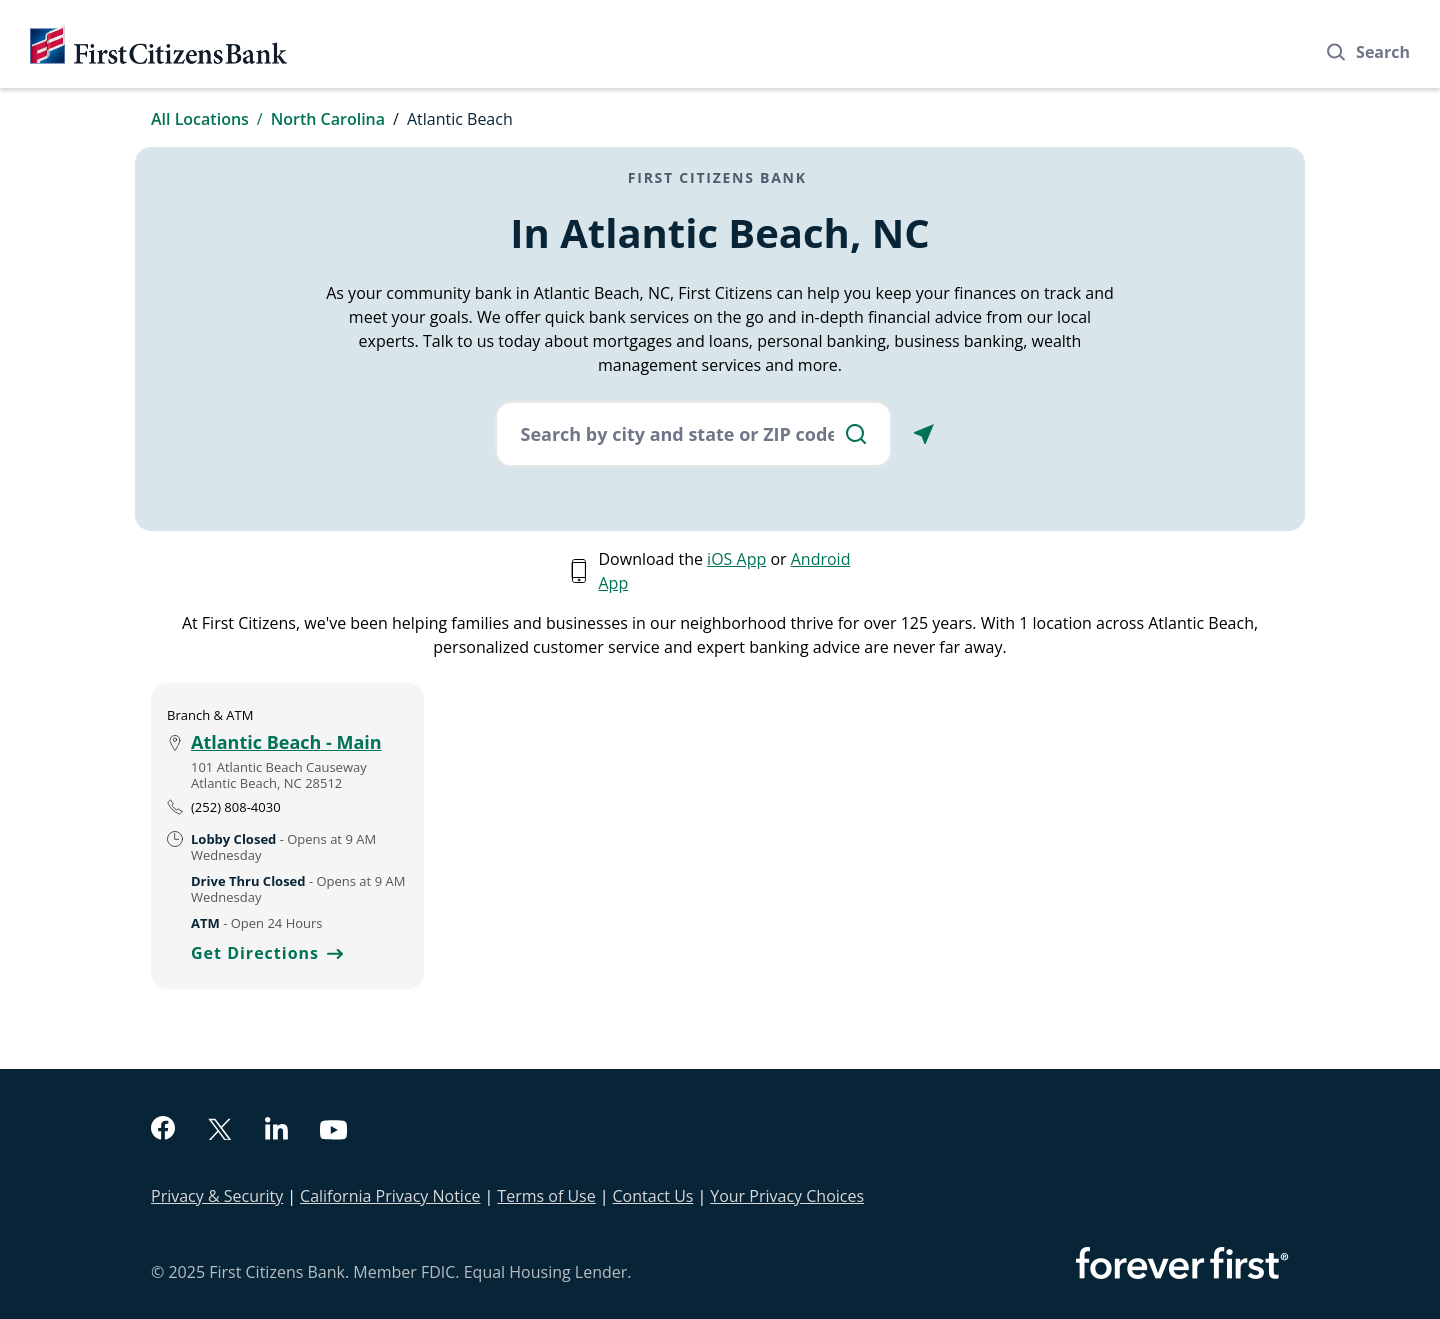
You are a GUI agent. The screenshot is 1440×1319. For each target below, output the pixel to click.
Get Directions (267, 953)
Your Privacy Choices (787, 1196)
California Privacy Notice (390, 1196)
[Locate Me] (924, 434)
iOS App (736, 559)
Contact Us (653, 1196)
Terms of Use (546, 1196)
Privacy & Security (217, 1196)
